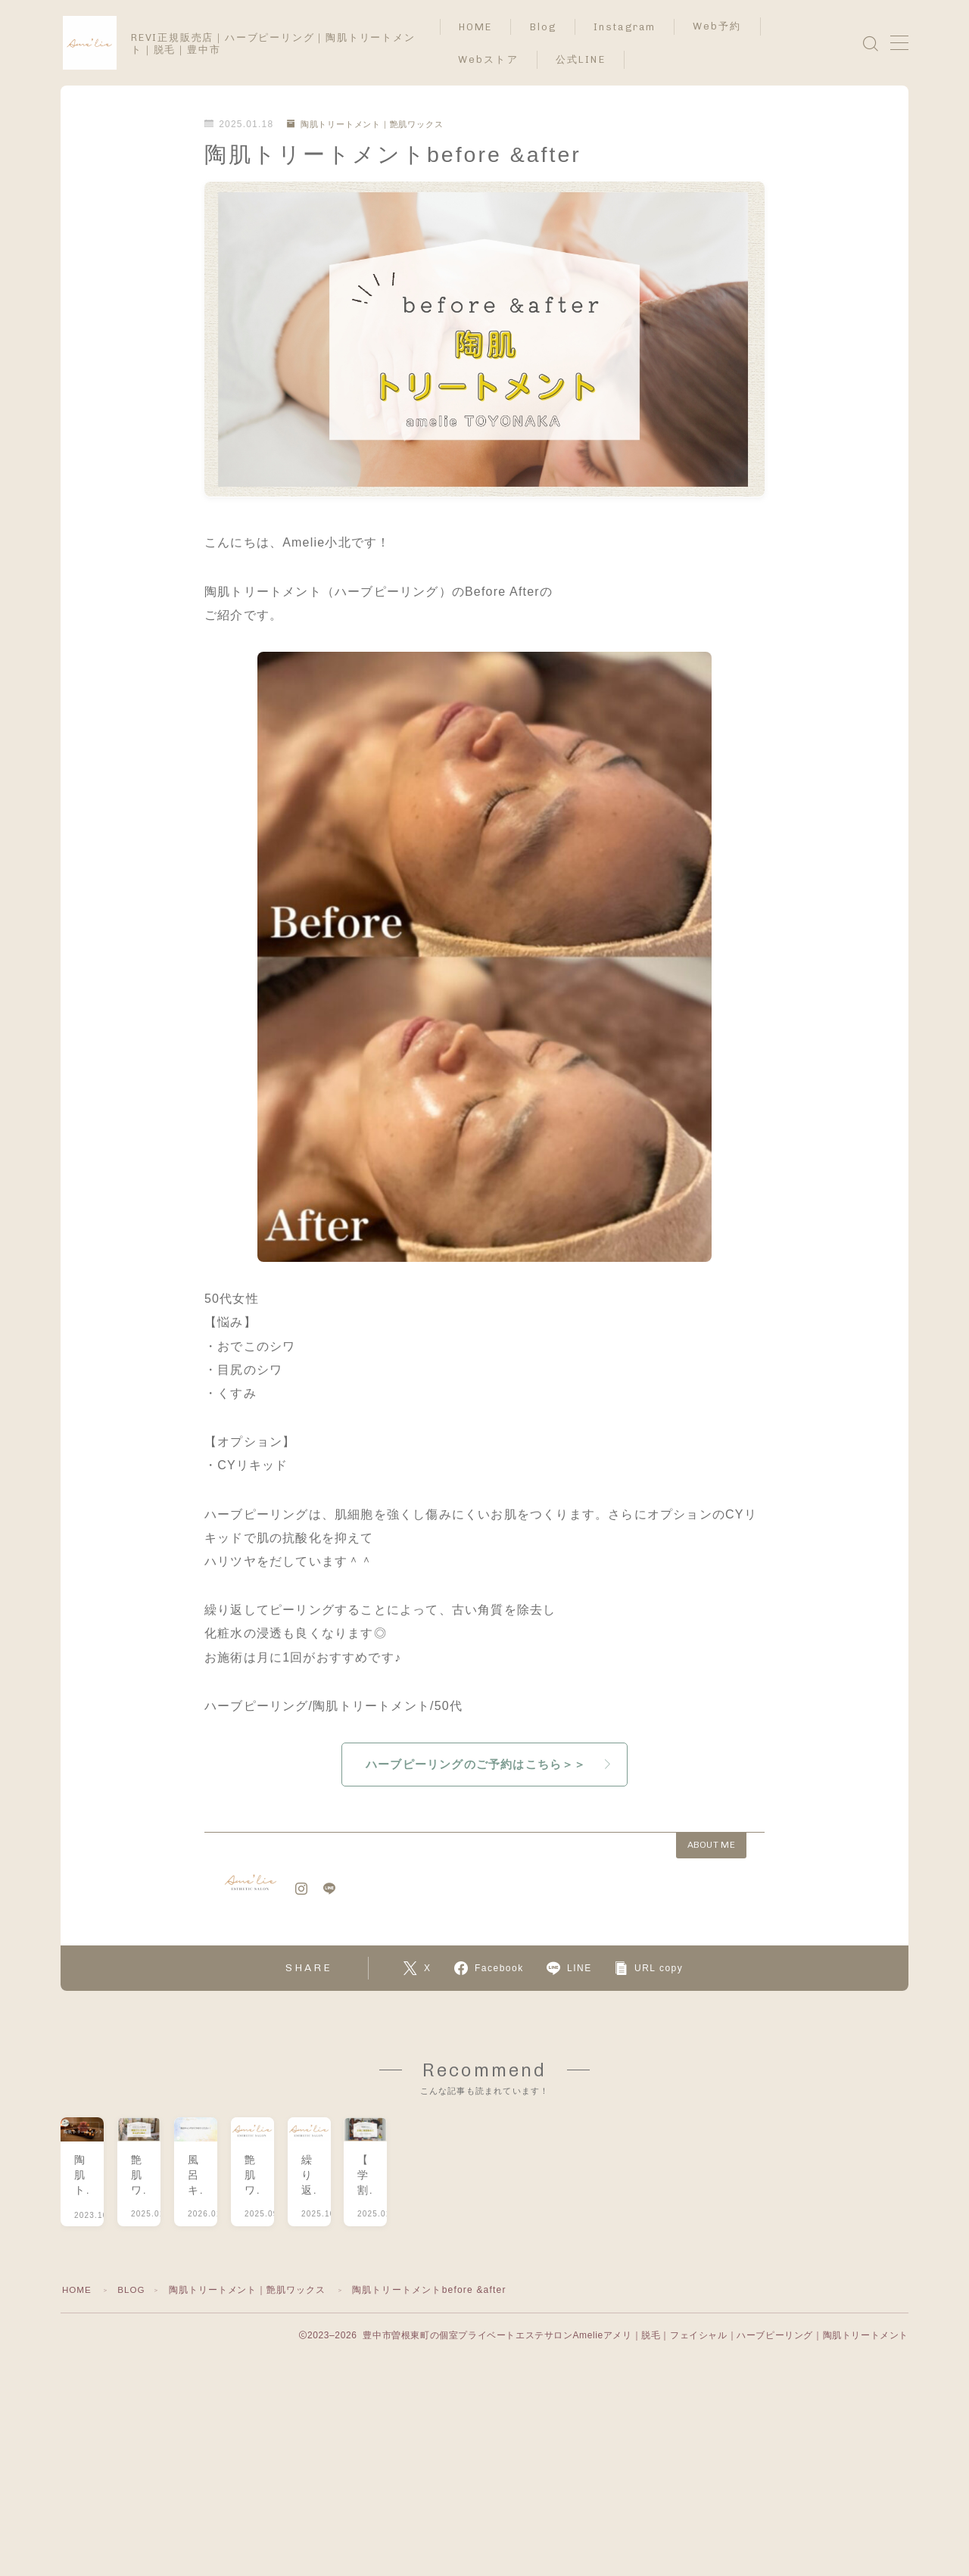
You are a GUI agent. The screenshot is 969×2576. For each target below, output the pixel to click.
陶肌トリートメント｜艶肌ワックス (372, 124)
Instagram (635, 27)
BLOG (133, 2361)
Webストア (499, 59)
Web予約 (727, 26)
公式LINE (591, 59)
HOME (486, 27)
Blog (554, 27)
